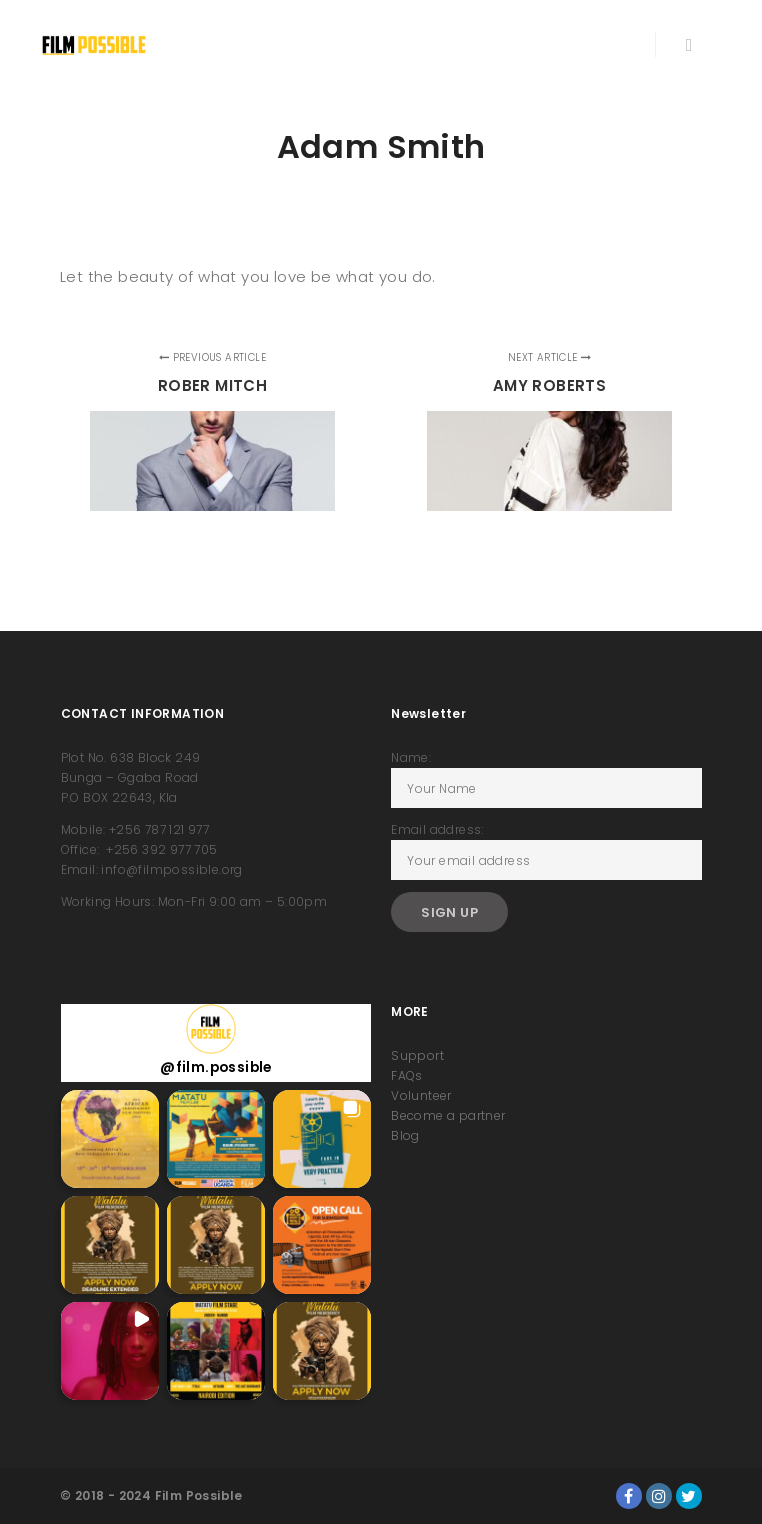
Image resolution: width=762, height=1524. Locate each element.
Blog (405, 1135)
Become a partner (448, 1115)
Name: (411, 757)
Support (417, 1055)
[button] (110, 1139)
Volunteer (421, 1095)
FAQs (407, 1075)
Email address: (437, 829)
